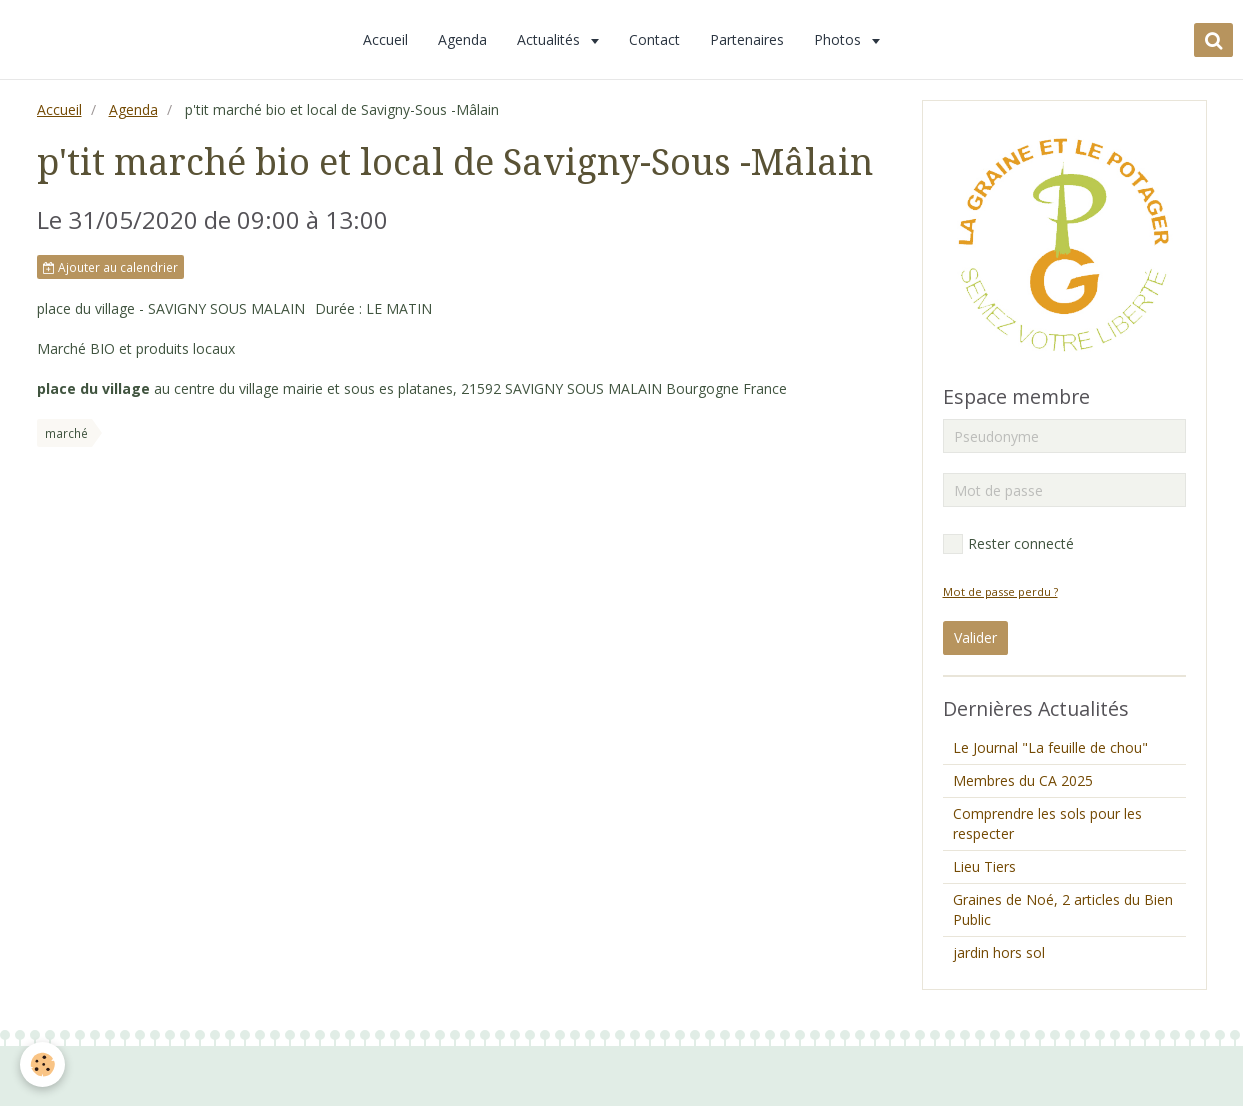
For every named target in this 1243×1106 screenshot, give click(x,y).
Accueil (385, 39)
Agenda (462, 39)
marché (66, 433)
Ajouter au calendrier (110, 267)
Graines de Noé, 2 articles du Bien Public (1063, 909)
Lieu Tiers (984, 866)
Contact (654, 39)
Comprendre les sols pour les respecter (1047, 823)
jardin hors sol (999, 952)
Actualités (550, 39)
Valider (975, 637)
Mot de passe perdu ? (1000, 591)
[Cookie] (42, 1064)
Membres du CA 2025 (1023, 780)
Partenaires (747, 39)
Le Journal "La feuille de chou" (1050, 747)
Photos (839, 39)
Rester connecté (1008, 544)
